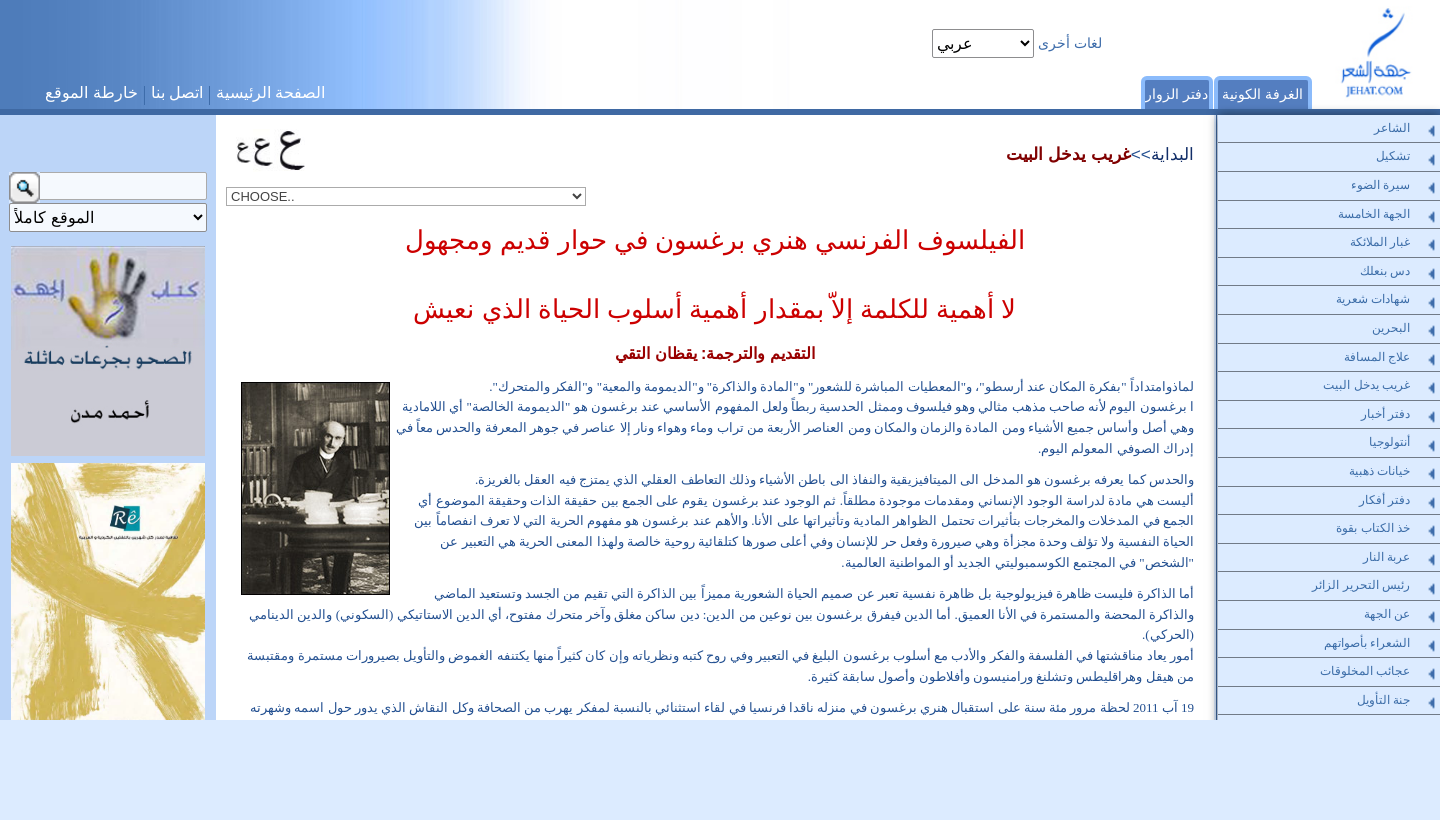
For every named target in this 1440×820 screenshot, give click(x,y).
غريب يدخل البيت (1068, 154)
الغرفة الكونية (1262, 94)
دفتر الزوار (1176, 94)
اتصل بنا (177, 92)
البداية (1172, 154)
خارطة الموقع (91, 92)
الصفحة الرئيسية (270, 92)
